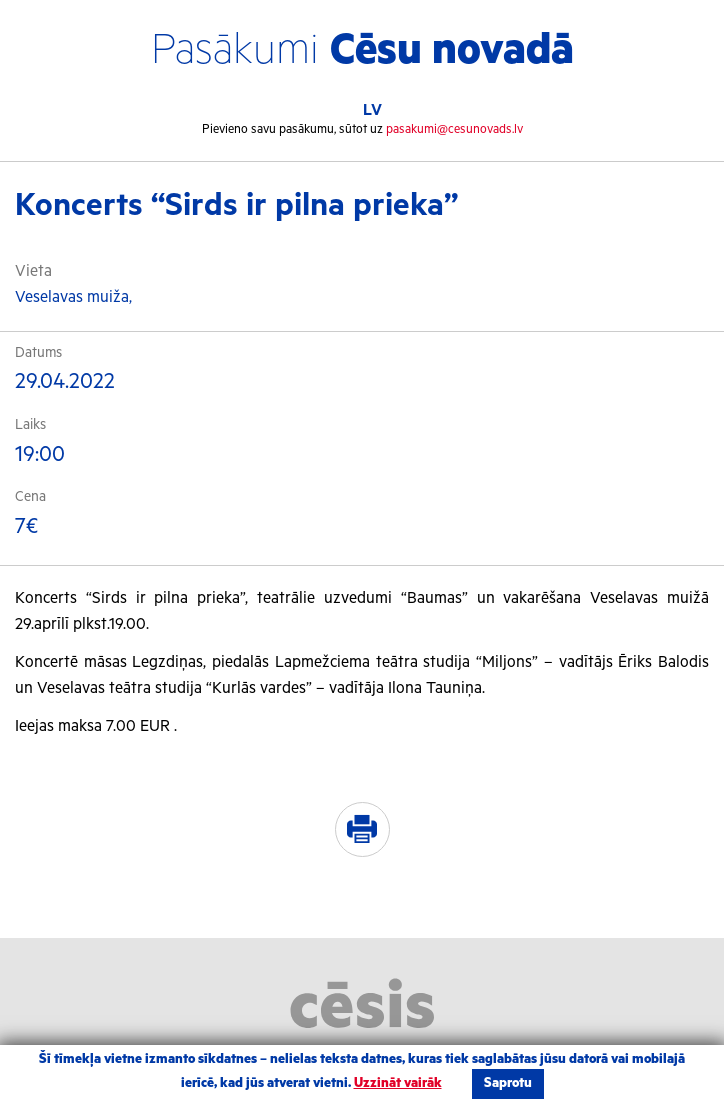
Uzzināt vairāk (398, 1083)
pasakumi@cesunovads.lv (454, 129)
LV (372, 110)
